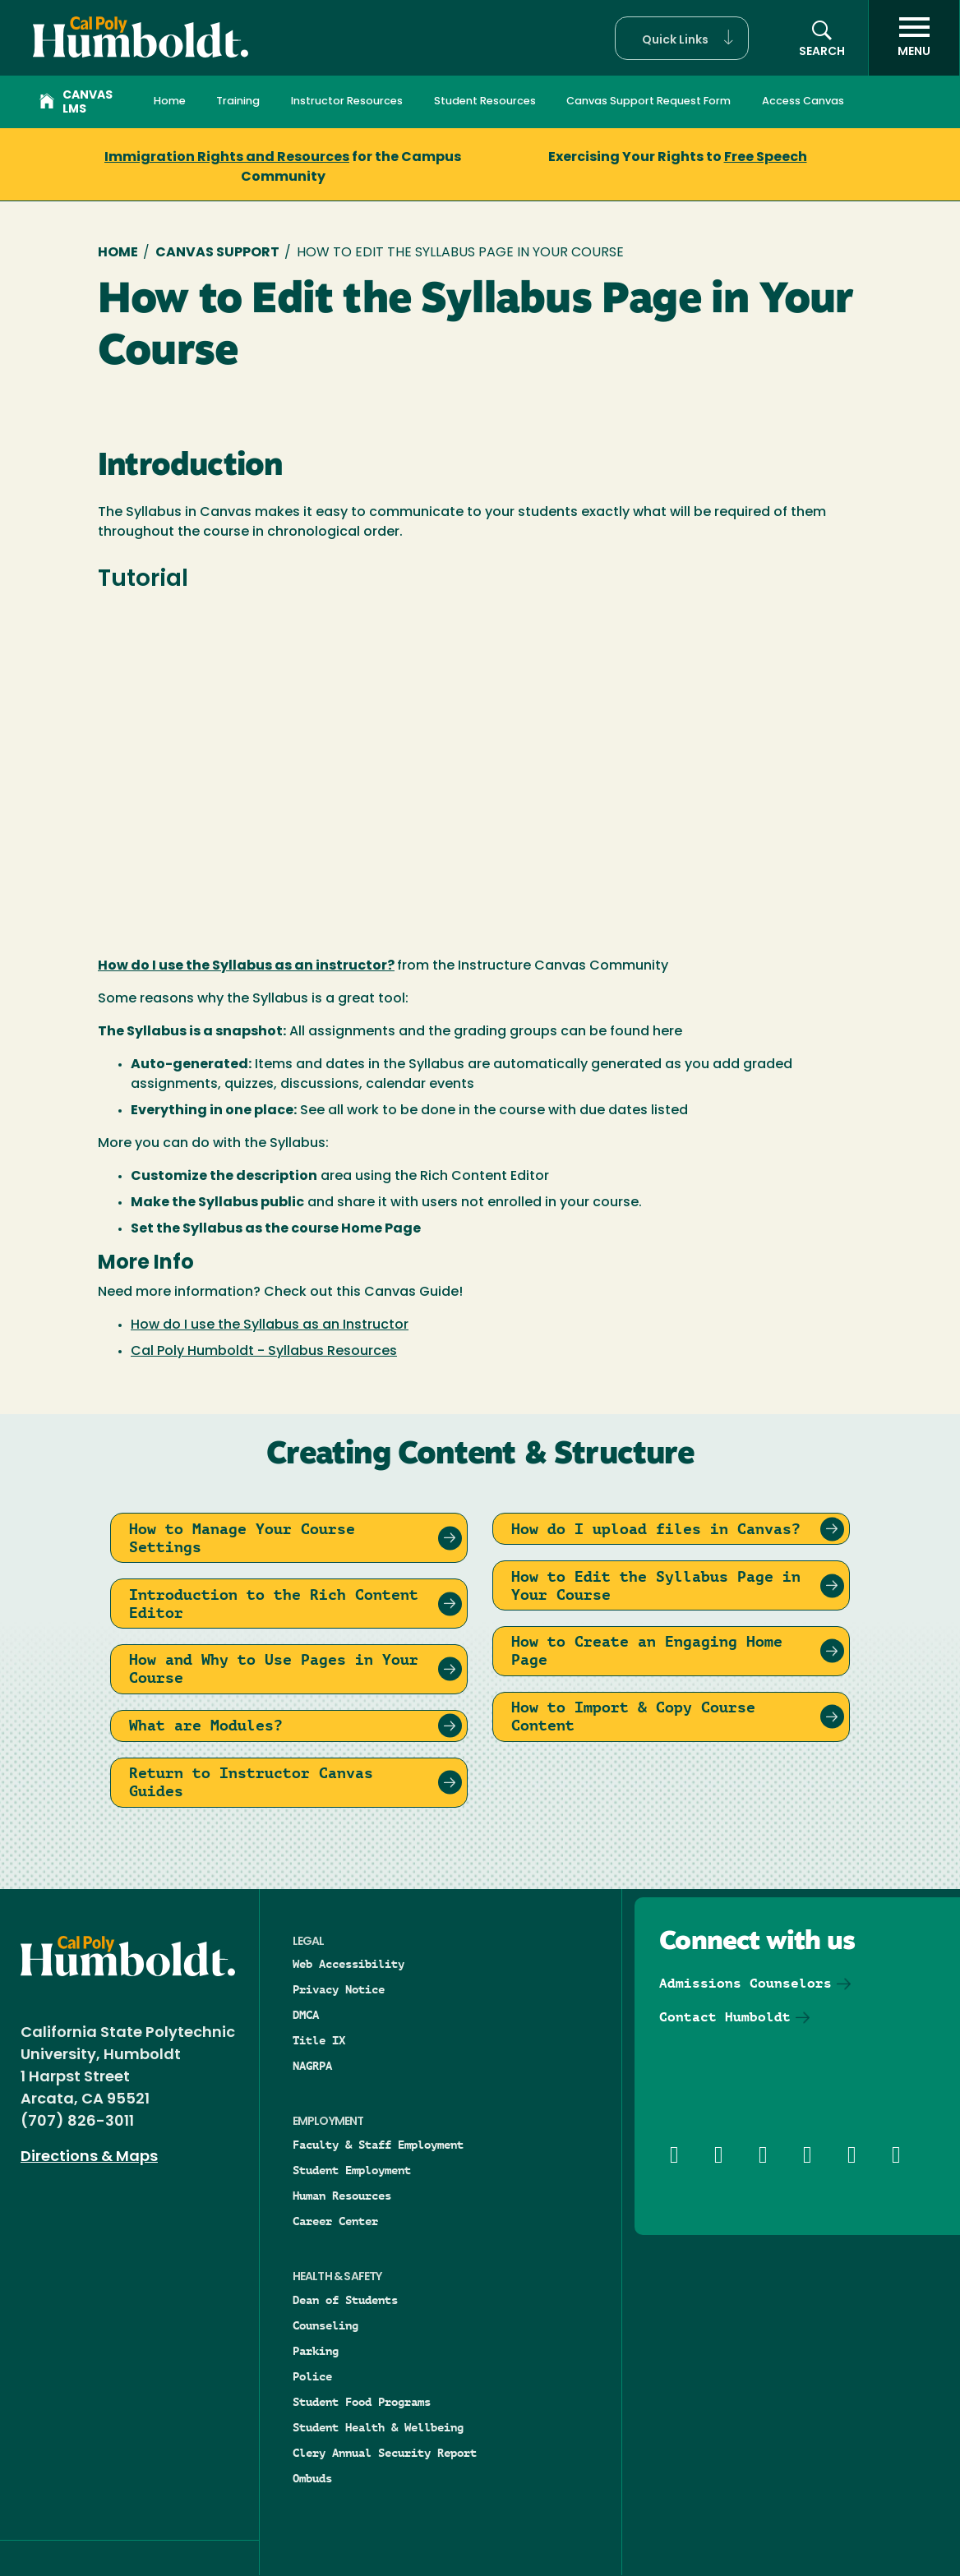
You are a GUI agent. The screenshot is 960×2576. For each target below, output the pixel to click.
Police (312, 2376)
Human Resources (342, 2195)
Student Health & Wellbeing (378, 2427)
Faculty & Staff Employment (378, 2144)
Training (238, 101)
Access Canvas (803, 101)
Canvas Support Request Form (648, 101)
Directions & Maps (89, 2157)
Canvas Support (217, 253)
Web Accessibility (348, 1963)
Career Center (335, 2221)
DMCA (306, 2014)
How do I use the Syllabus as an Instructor (269, 1325)
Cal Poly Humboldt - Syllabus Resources (264, 1351)
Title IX (319, 2040)
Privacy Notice (339, 1989)
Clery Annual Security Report (385, 2452)
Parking (316, 2350)
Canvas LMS (76, 103)
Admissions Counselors (745, 1983)
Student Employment (352, 2170)
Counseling (325, 2325)
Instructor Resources (347, 101)
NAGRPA (312, 2065)
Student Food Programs (362, 2401)
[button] (682, 38)
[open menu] (914, 38)
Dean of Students (345, 2299)
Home (170, 101)
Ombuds (312, 2478)
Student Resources (485, 101)
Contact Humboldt (725, 2017)
